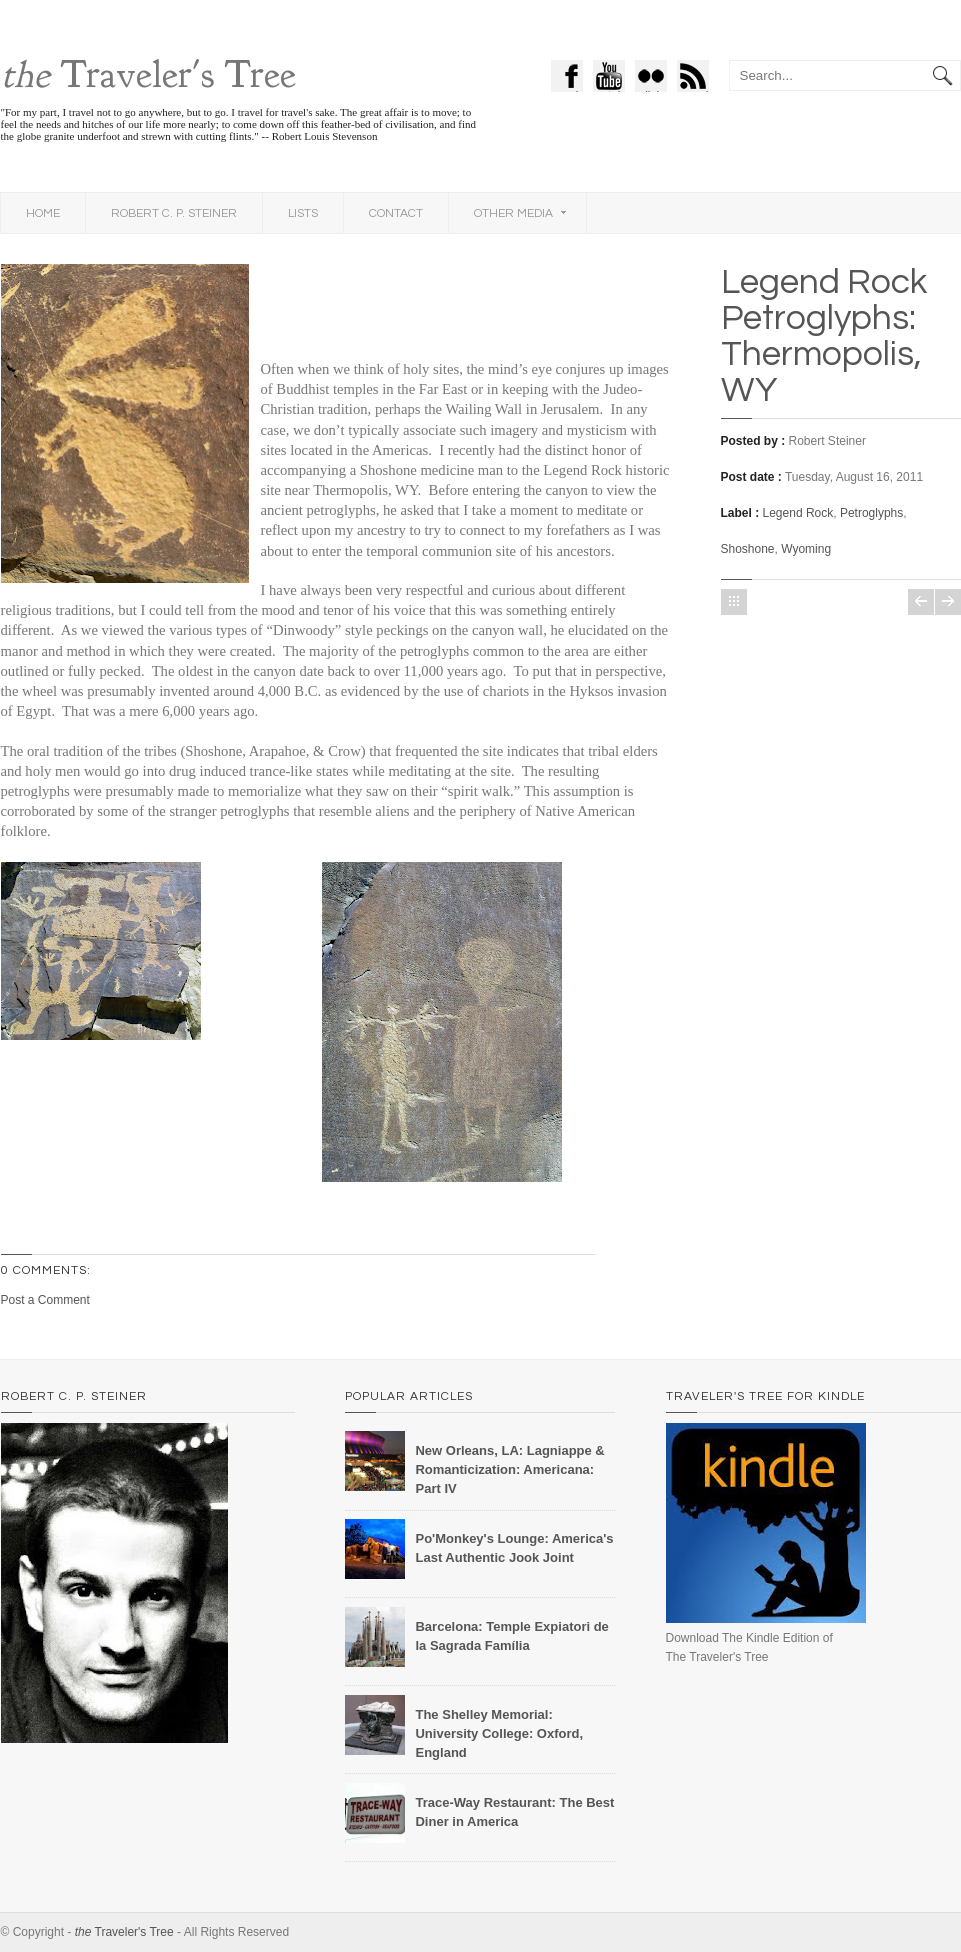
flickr (655, 78)
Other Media (520, 213)
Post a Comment (45, 1300)
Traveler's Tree (148, 75)
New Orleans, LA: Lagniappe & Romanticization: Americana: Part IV (509, 1469)
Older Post (948, 602)
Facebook (569, 78)
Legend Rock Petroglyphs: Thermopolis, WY (824, 336)
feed (698, 78)
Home (43, 213)
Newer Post (921, 602)
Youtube (609, 78)
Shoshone (748, 549)
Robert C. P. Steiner (174, 213)
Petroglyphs (871, 513)
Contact (396, 213)
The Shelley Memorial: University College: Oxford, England (499, 1733)
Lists (303, 213)
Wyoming (806, 549)
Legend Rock (798, 513)
